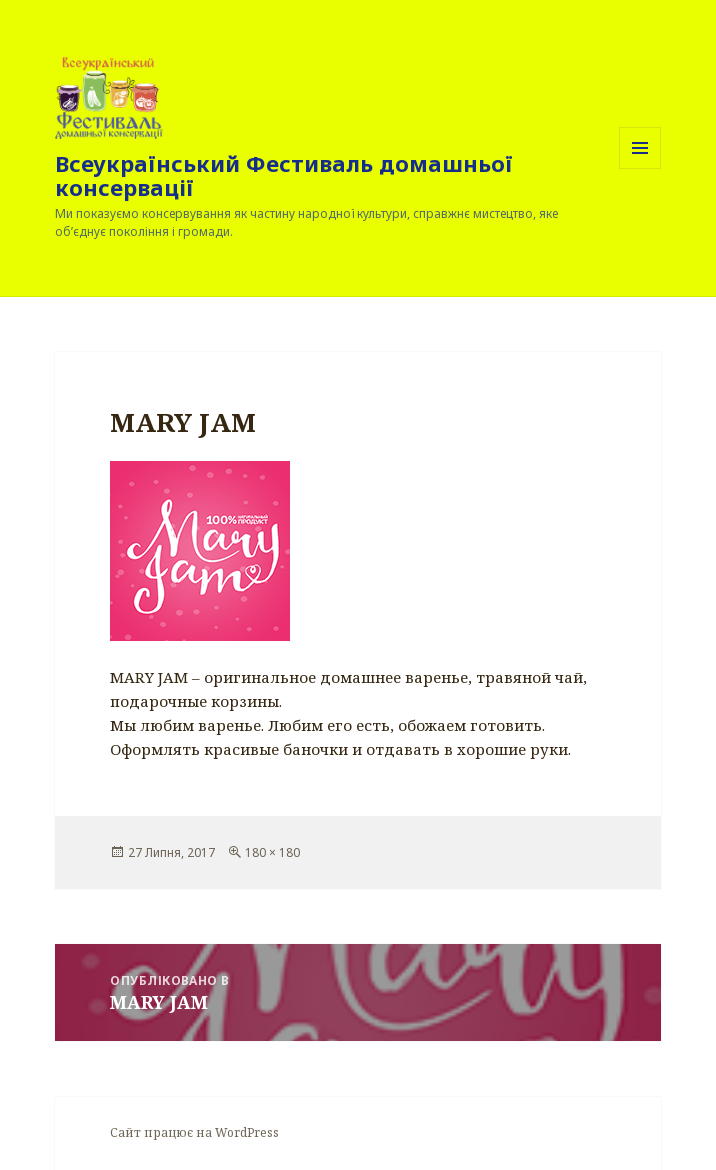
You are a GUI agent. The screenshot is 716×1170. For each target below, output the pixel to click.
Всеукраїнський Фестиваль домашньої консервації (284, 175)
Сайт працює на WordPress (194, 1132)
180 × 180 (272, 852)
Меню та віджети (640, 168)
